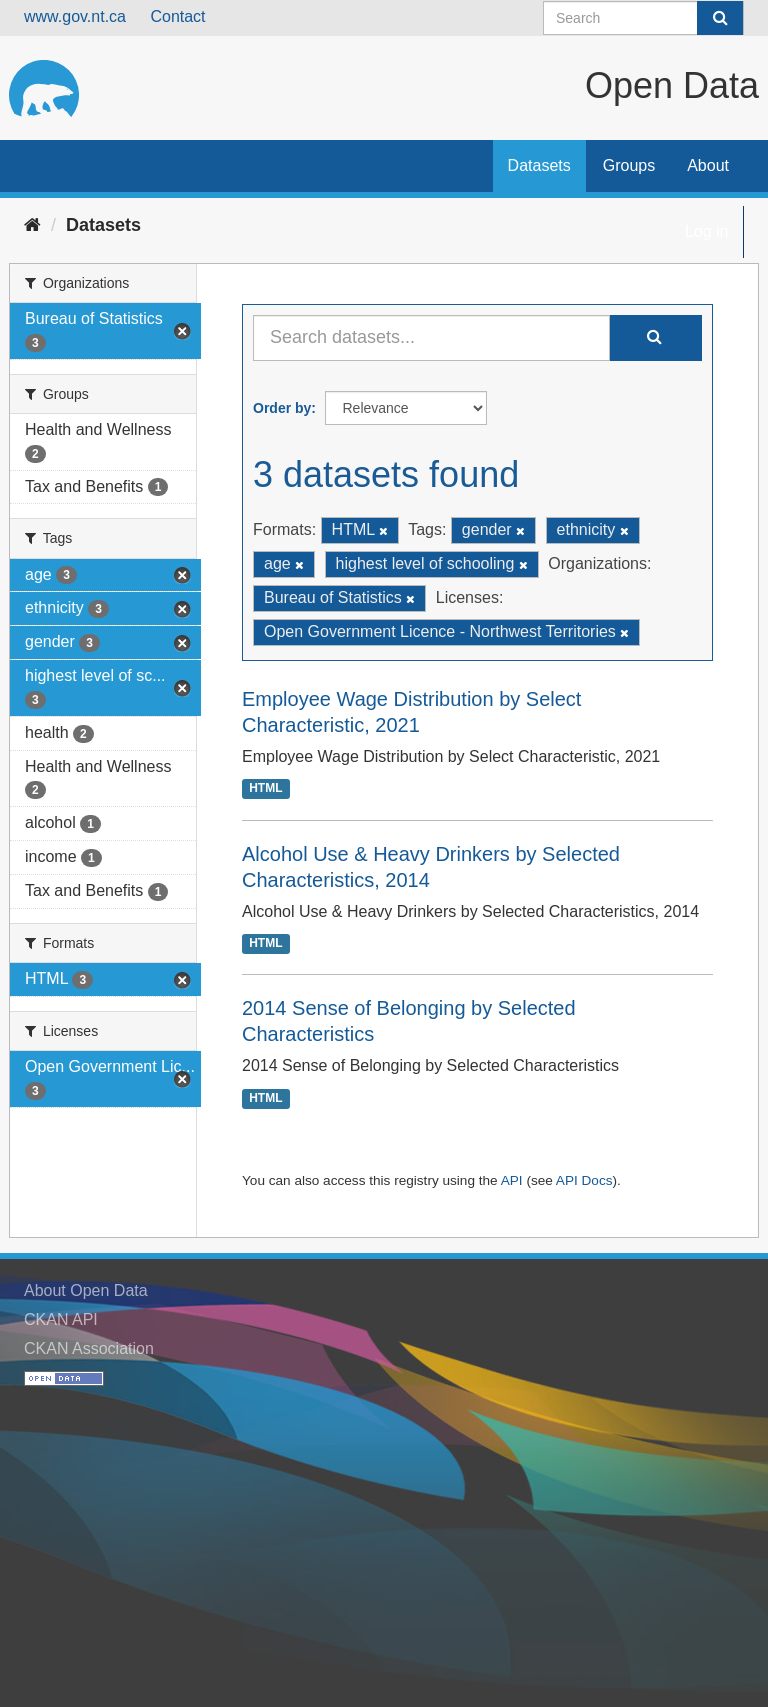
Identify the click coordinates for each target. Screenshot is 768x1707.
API (512, 1180)
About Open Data (86, 1290)
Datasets (539, 165)
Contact (177, 16)
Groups (629, 165)
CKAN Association (89, 1348)
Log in (707, 231)
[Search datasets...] (431, 338)
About (708, 165)
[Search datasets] (643, 18)
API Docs (584, 1180)
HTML (265, 789)
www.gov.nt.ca (75, 16)
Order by (282, 408)
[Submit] (720, 18)
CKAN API (61, 1319)
